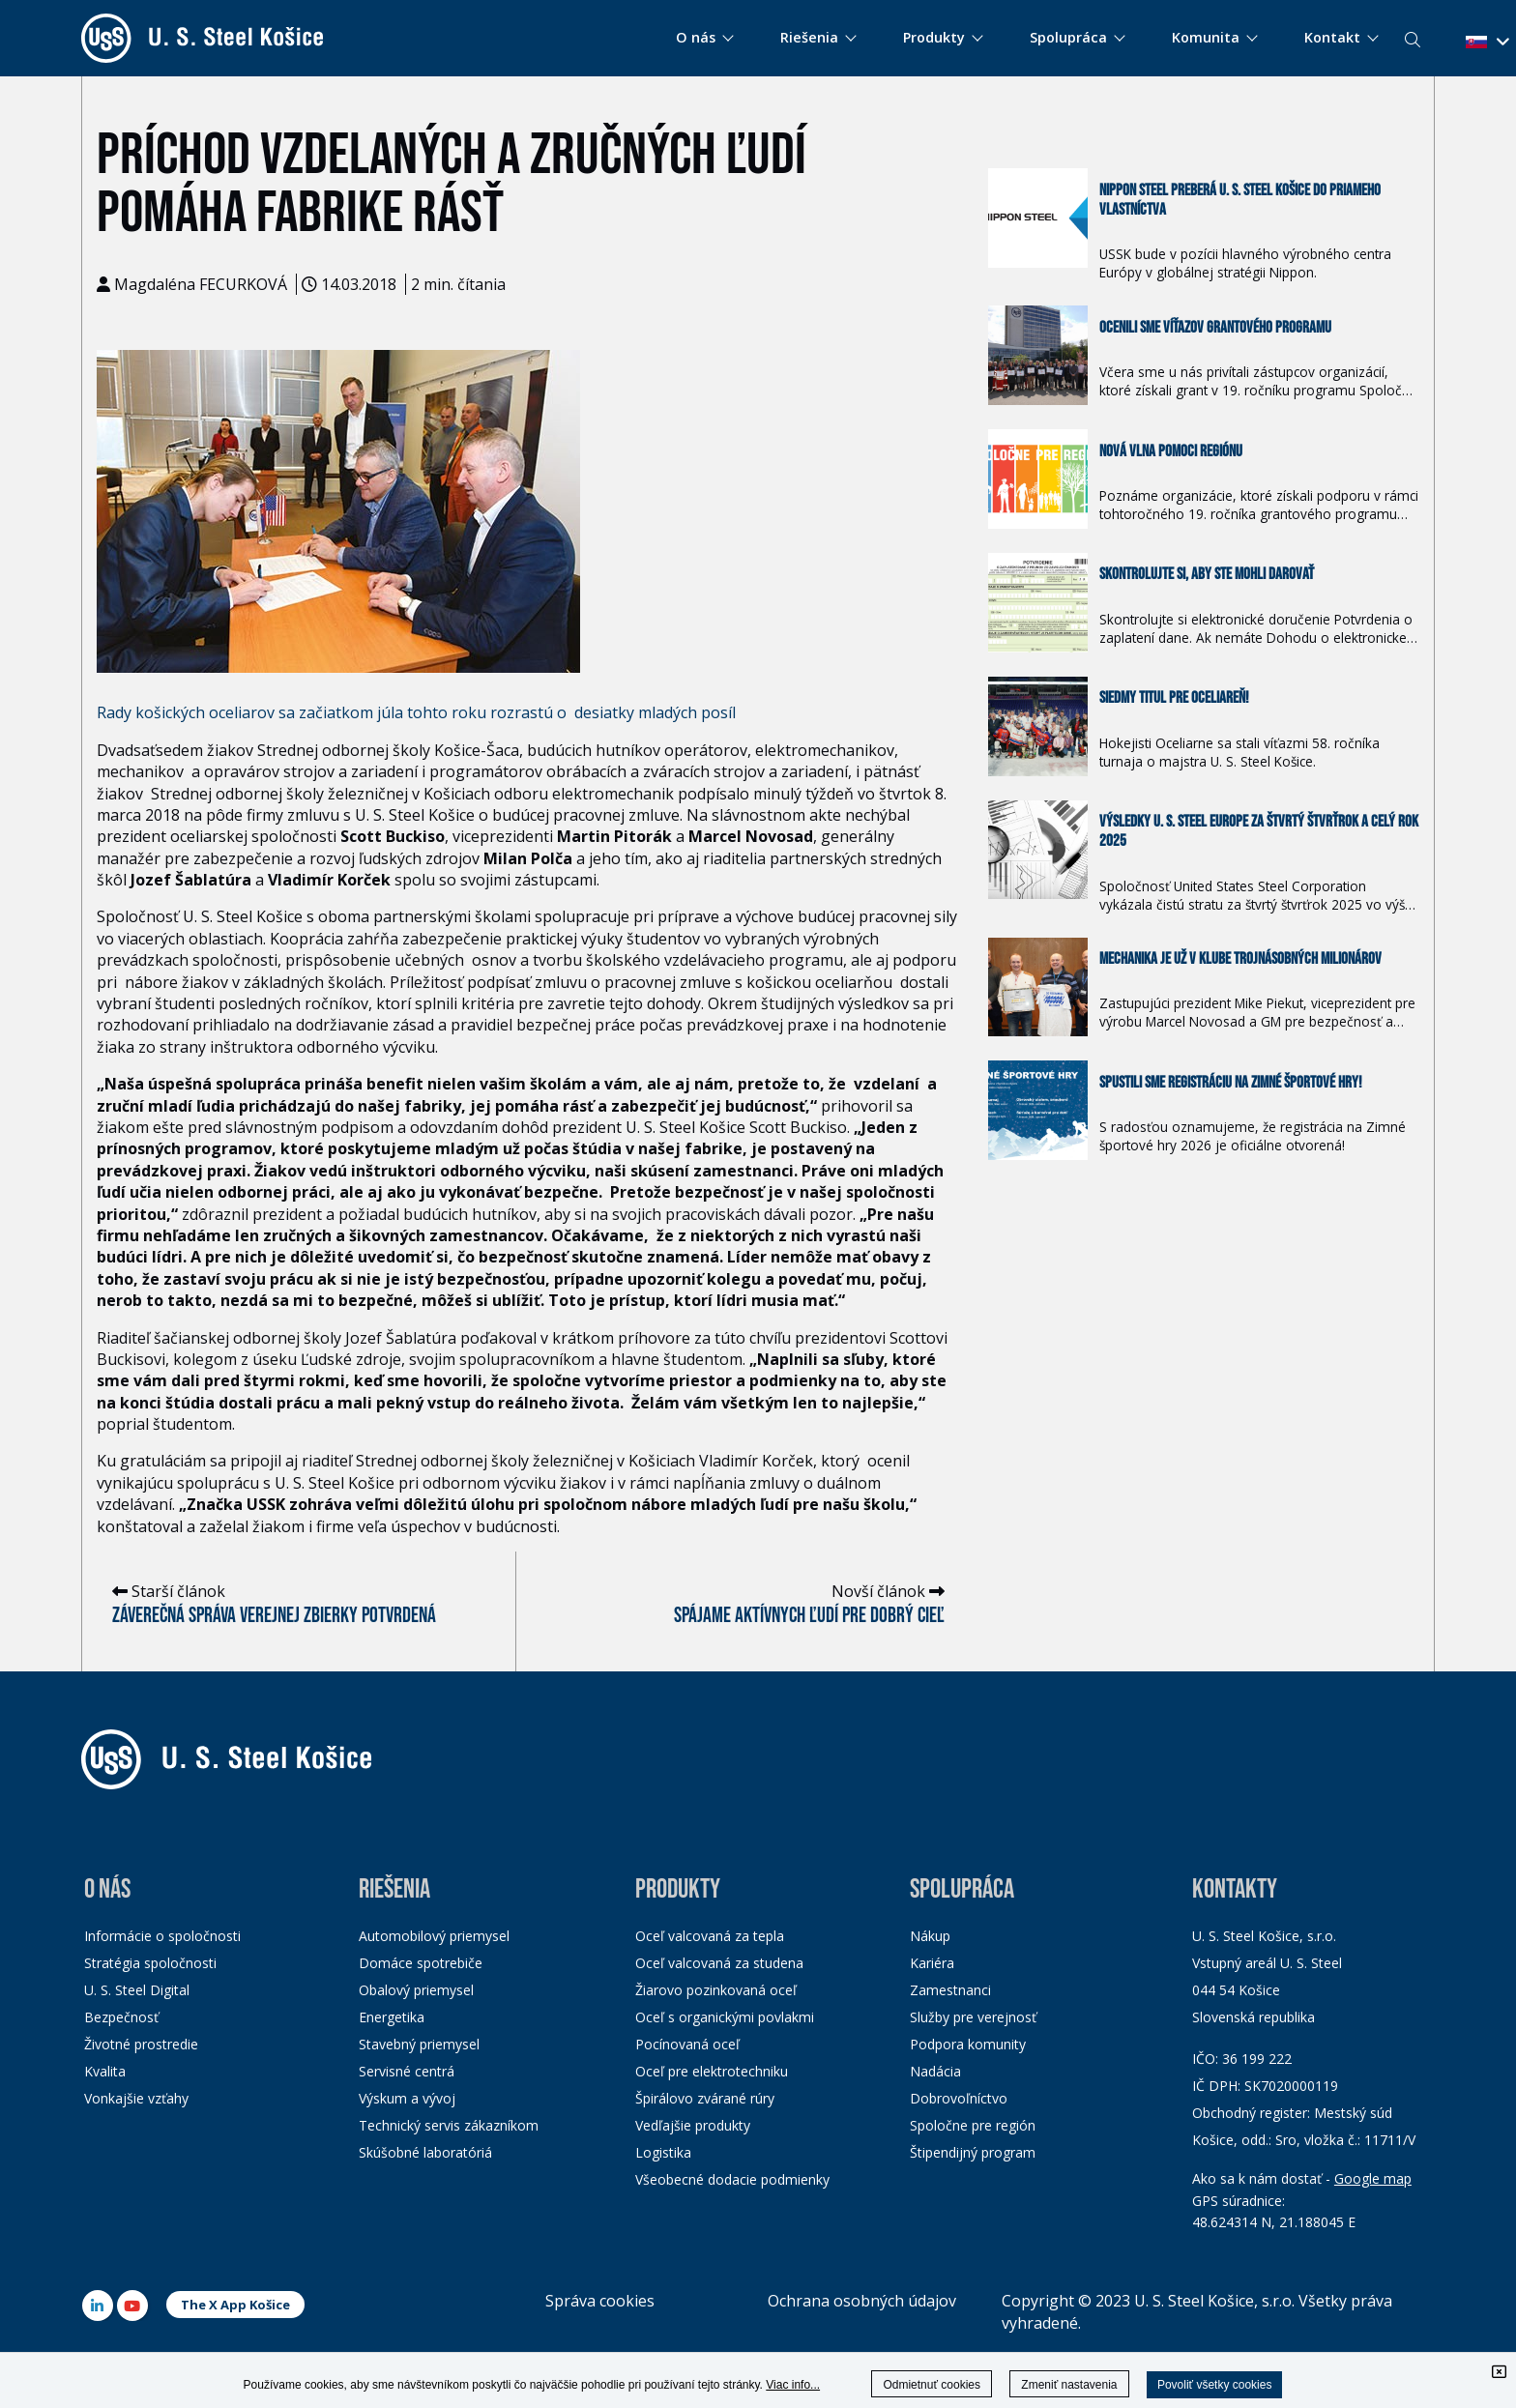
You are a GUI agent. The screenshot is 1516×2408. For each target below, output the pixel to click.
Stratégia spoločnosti (150, 1963)
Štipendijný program (972, 2152)
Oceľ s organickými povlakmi (724, 2017)
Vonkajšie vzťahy (136, 2098)
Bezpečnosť (121, 2017)
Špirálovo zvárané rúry (704, 2098)
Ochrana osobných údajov (862, 2300)
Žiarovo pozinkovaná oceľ (716, 1990)
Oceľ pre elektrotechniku (711, 2071)
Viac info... (793, 2385)
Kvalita (105, 2071)
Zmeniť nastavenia (1069, 2385)
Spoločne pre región (972, 2125)
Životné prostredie (141, 2044)
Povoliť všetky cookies (1214, 2385)
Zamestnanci (950, 1990)
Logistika (663, 2152)
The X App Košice (235, 2304)
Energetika (391, 2017)
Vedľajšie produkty (692, 2125)
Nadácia (935, 2071)
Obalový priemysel (416, 1990)
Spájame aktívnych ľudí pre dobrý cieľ (809, 1616)
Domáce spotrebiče (420, 1963)
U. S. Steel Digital (137, 1990)
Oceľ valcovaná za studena (719, 1963)
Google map (1373, 2178)
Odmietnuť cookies (931, 2385)
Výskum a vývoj (407, 2098)
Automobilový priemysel (434, 1936)
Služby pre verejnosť (973, 2017)
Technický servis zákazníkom (449, 2125)
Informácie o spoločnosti (162, 1936)
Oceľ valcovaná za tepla (709, 1936)
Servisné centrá (406, 2071)
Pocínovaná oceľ (687, 2044)
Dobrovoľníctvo (958, 2098)
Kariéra (932, 1963)
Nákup (930, 1936)
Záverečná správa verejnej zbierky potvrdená (274, 1616)
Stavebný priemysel (419, 2044)
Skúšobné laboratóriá (425, 2152)
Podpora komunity (968, 2044)
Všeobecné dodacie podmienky (732, 2179)
